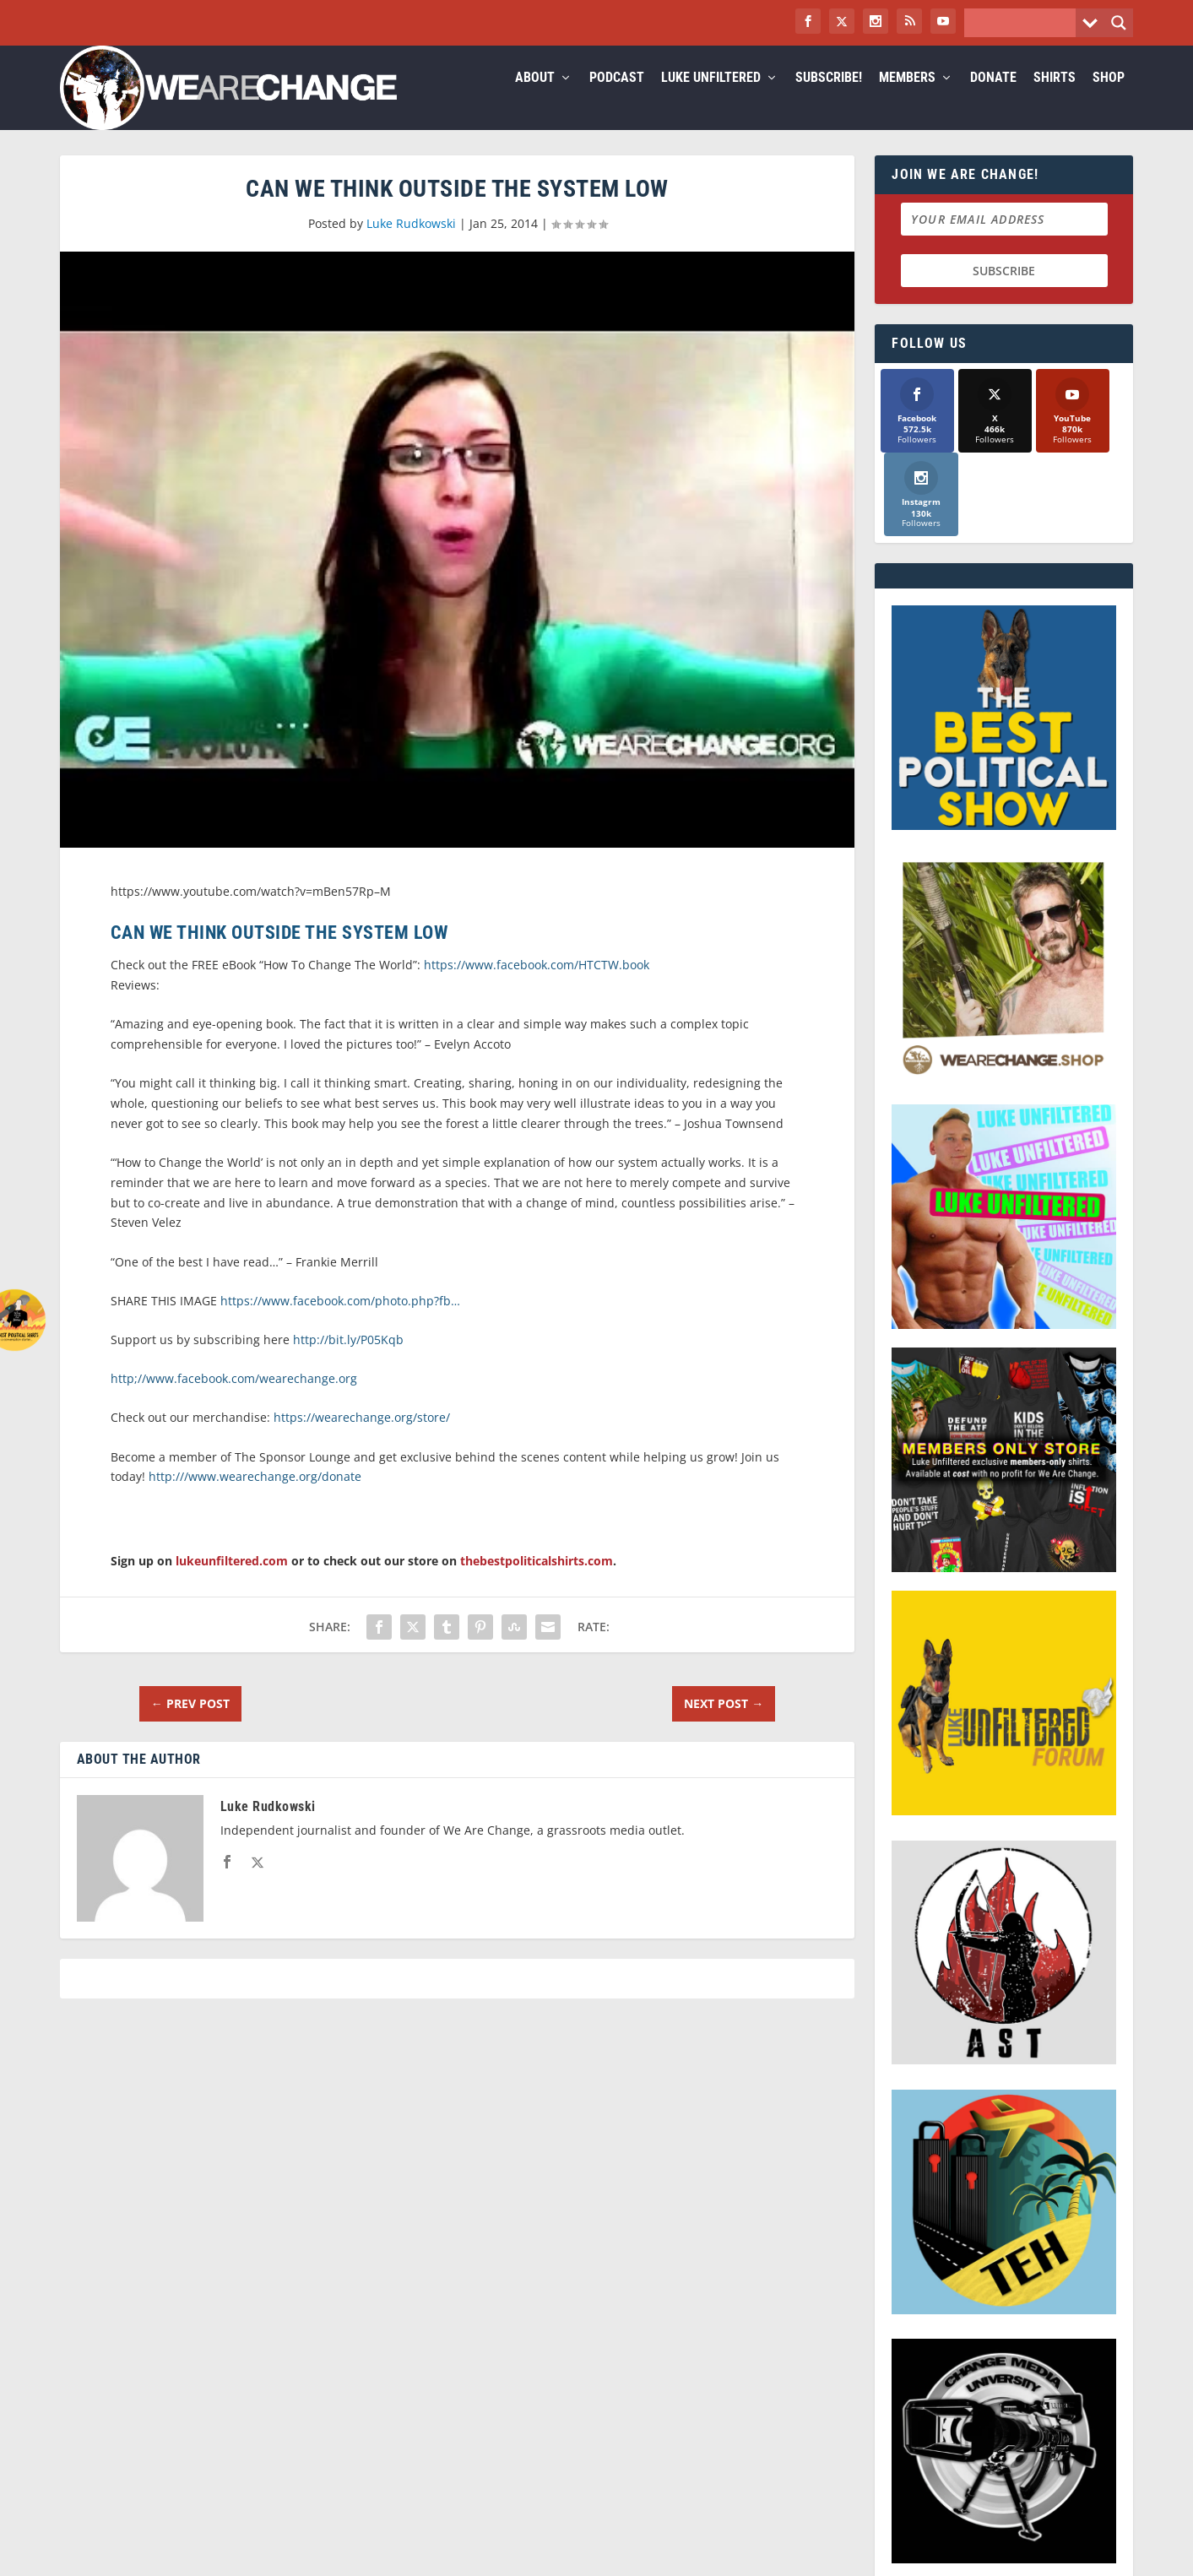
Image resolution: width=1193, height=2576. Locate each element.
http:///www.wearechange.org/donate (255, 1497)
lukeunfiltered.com (232, 1581)
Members (907, 98)
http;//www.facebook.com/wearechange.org (234, 1399)
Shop (1109, 98)
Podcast (616, 98)
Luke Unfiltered (711, 98)
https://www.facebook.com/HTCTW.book (536, 985)
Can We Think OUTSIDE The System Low (279, 952)
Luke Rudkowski (411, 244)
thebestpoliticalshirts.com (536, 1581)
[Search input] (1024, 22)
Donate (993, 98)
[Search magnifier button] (1118, 22)
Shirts (1054, 98)
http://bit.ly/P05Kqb (348, 1360)
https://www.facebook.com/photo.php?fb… (340, 1321)
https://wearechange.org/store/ (362, 1437)
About (535, 98)
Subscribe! (828, 98)
